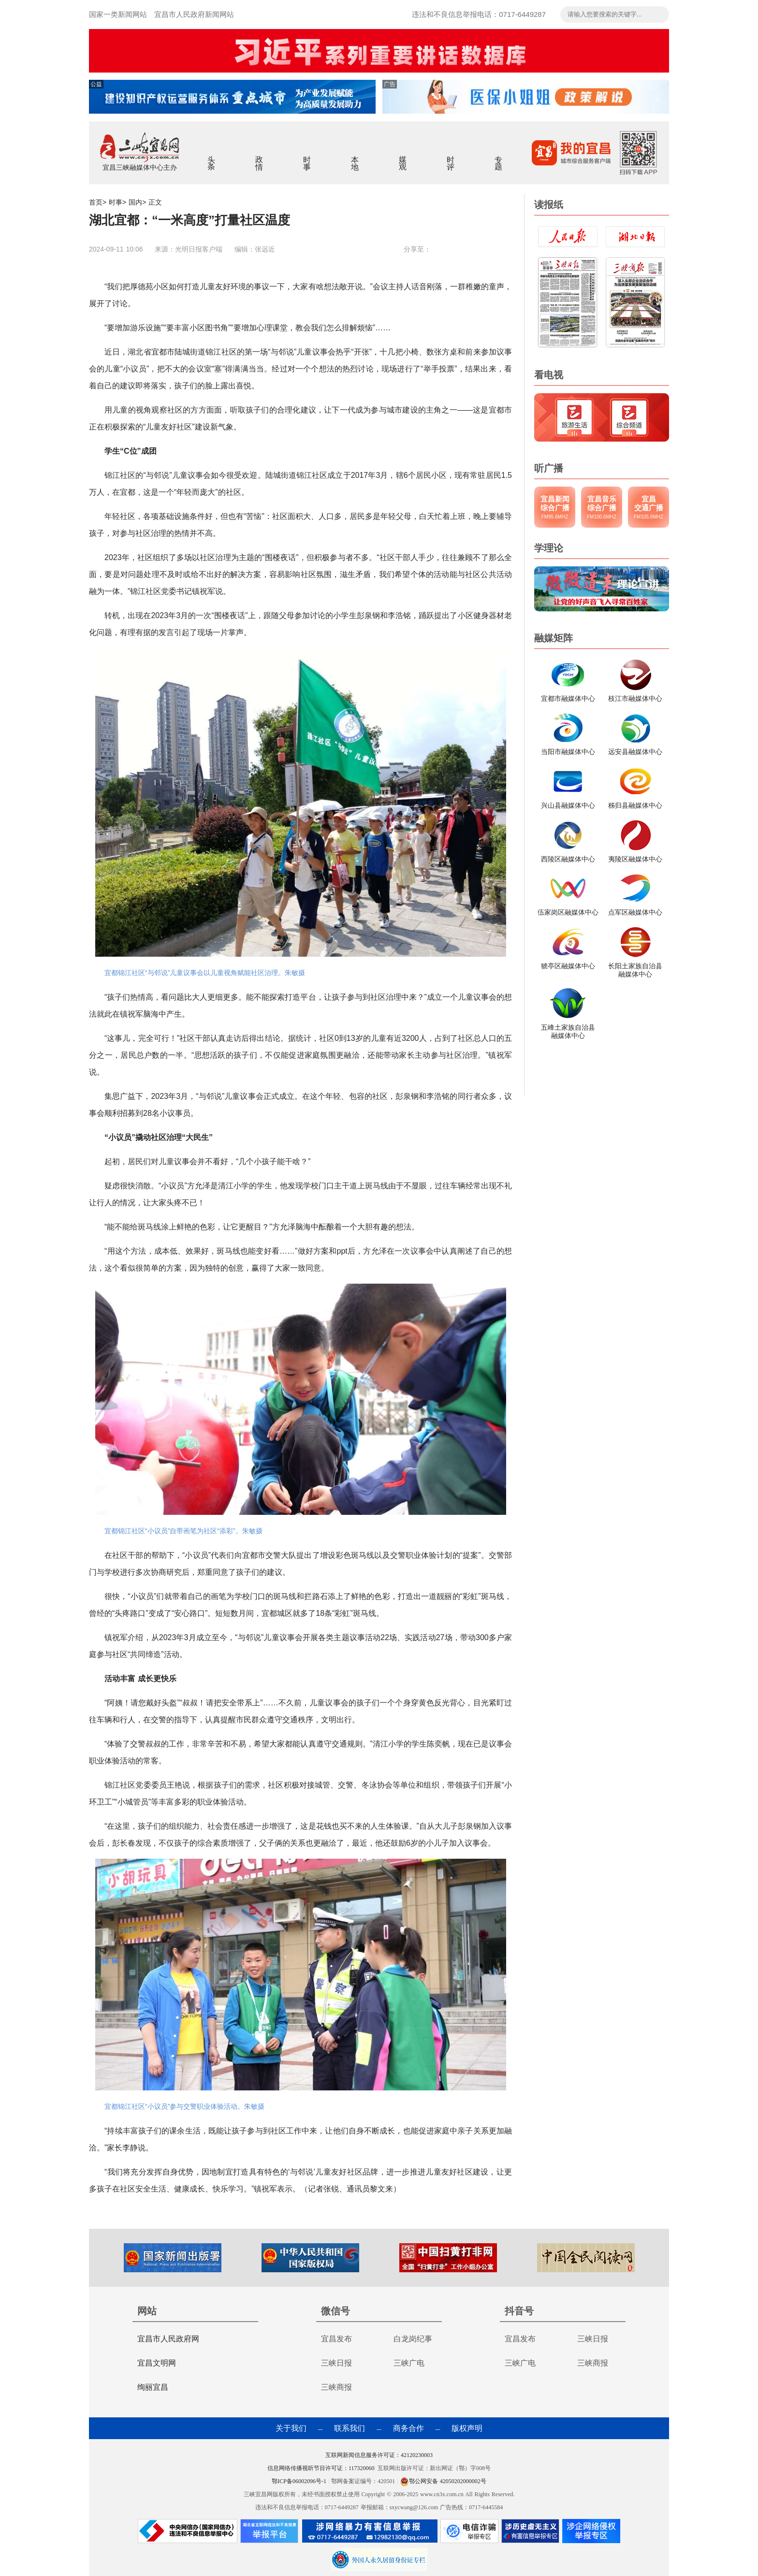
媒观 (403, 156)
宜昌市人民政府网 (168, 2339)
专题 (499, 156)
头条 (211, 156)
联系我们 (349, 2428)
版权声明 (467, 2428)
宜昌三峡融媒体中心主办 (139, 167)
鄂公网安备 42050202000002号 (443, 2481)
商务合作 (408, 2428)
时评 (451, 156)
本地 (355, 156)
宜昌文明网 (156, 2363)
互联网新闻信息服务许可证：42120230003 (379, 2455)
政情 (259, 156)
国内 (135, 202)
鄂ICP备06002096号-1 (300, 2481)
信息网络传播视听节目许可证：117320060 (321, 2468)
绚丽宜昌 (152, 2387)
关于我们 (291, 2428)
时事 (307, 156)
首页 (95, 202)
